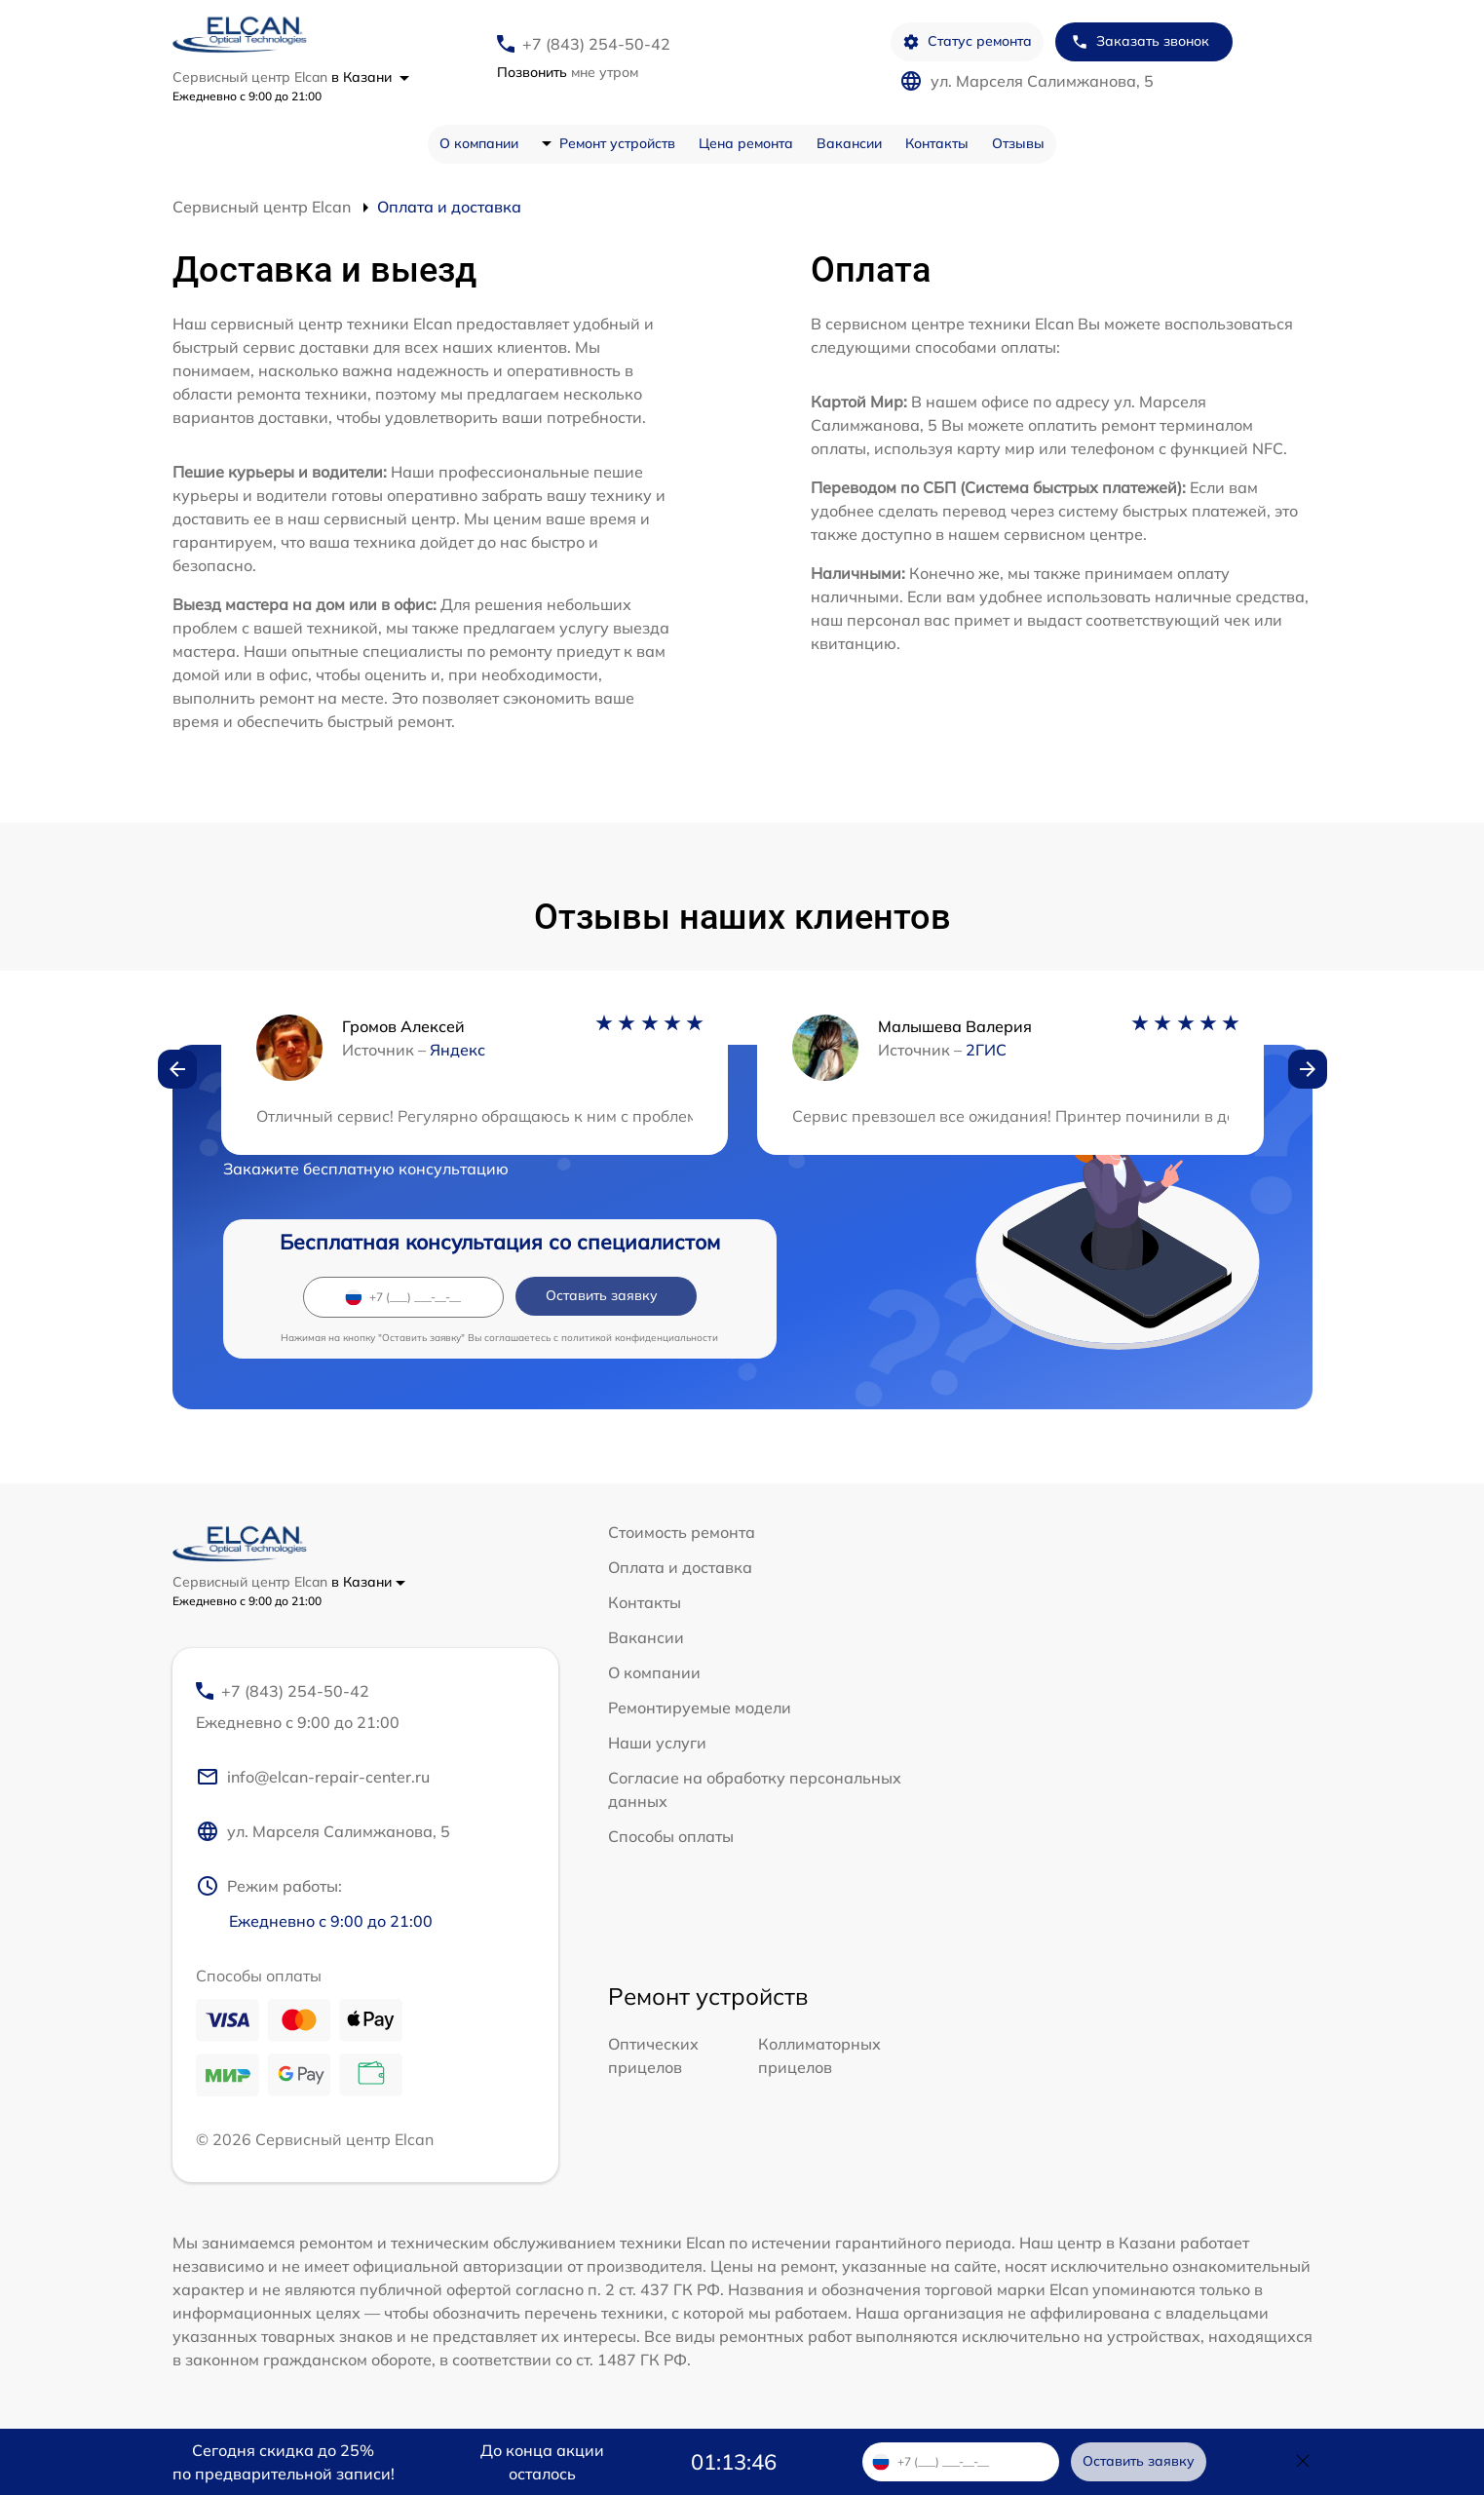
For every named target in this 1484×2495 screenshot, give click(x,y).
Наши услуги (657, 1742)
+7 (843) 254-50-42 (596, 44)
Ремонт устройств (617, 143)
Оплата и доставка (680, 1567)
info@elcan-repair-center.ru (313, 1776)
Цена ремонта (746, 143)
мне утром (567, 72)
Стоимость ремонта (681, 1532)
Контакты (937, 143)
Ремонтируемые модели (699, 1707)
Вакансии (849, 143)
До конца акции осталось (542, 2461)
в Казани (370, 77)
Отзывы (1018, 143)
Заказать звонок (1140, 41)
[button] (177, 1069)
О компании (478, 143)
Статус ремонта (967, 41)
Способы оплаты (671, 1836)
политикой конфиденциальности (639, 1337)
